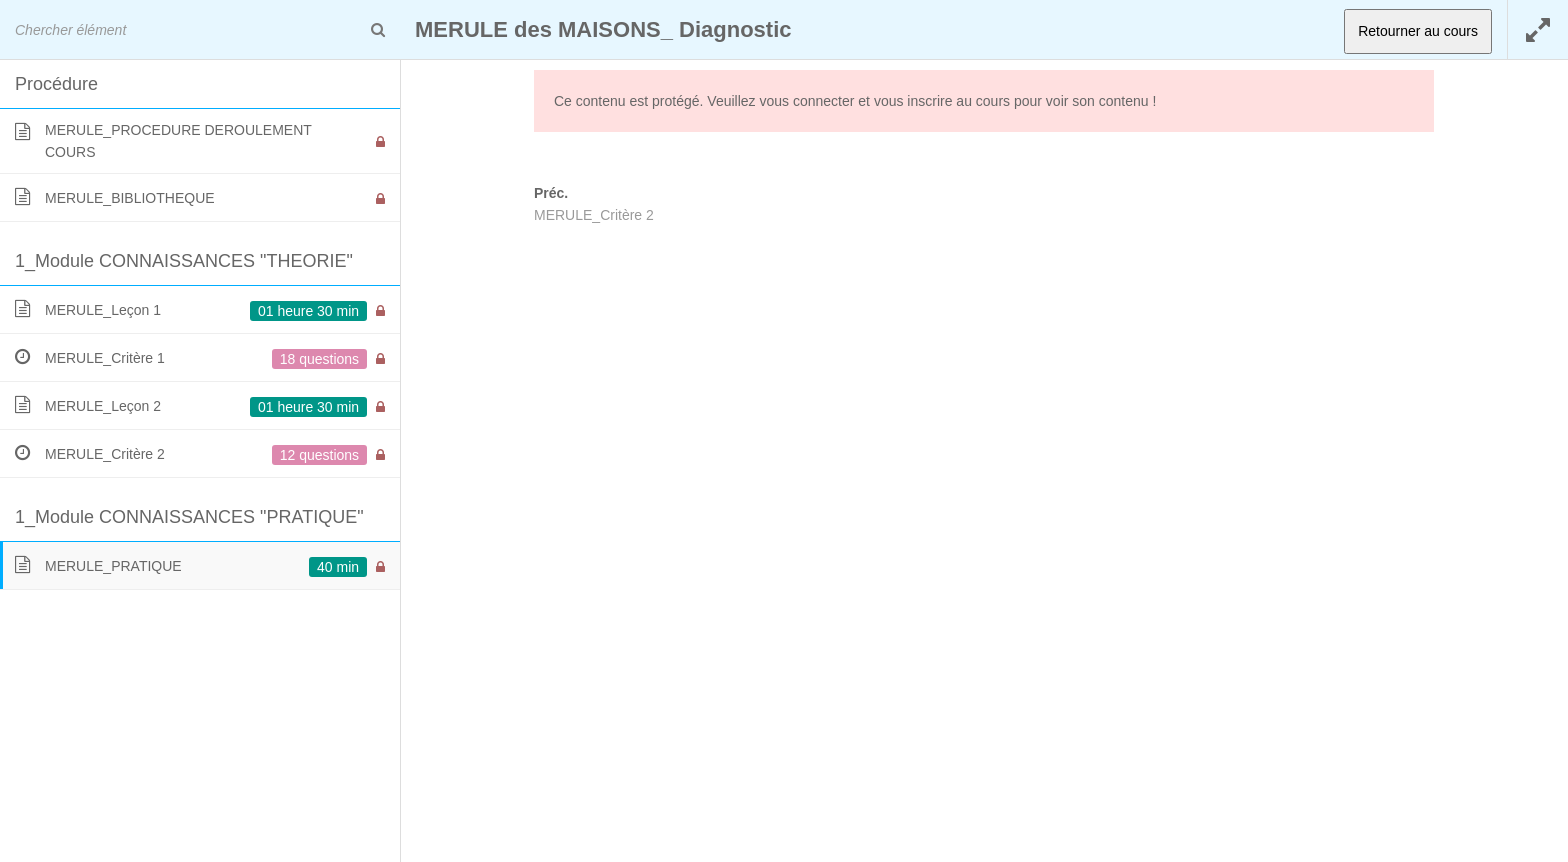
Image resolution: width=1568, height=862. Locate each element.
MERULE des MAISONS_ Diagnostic (603, 29)
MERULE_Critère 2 (594, 215)
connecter (823, 101)
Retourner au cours (1418, 31)
